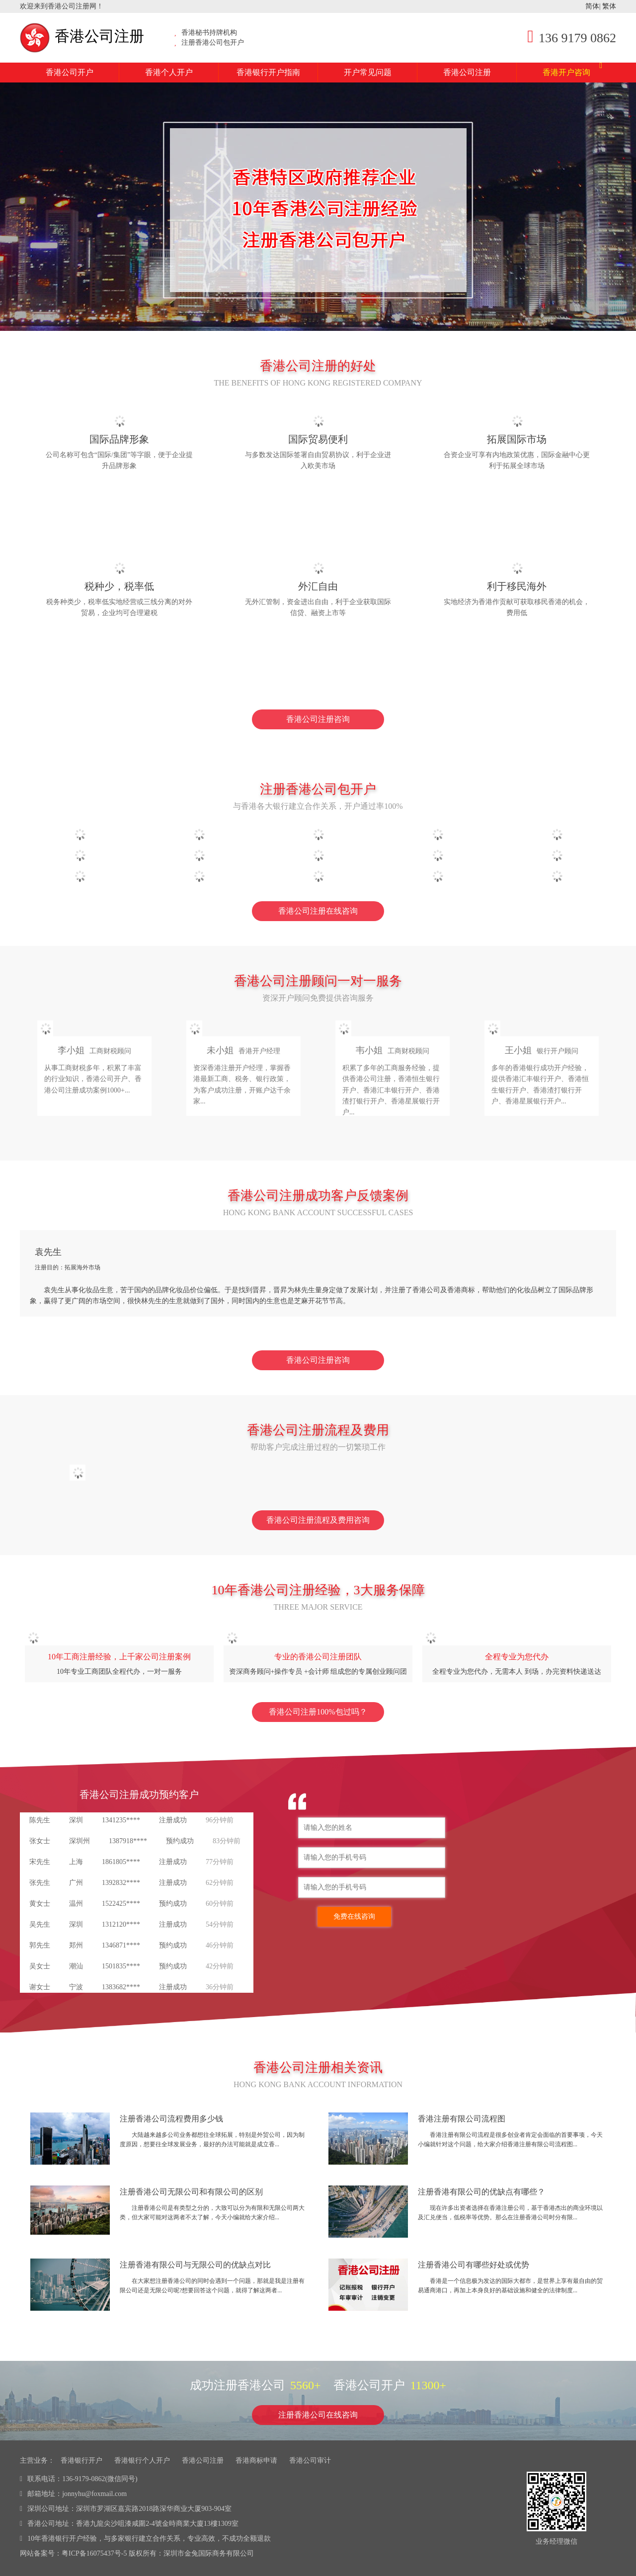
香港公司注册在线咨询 (318, 911)
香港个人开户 (169, 72)
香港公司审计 (310, 2460)
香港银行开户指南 (268, 72)
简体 (592, 6)
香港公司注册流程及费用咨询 (318, 1520)
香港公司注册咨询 (318, 719)
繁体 (609, 6)
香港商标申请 (256, 2460)
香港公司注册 (82, 36)
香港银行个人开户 (142, 2460)
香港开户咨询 (572, 70)
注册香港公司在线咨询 (318, 2415)
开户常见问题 (368, 72)
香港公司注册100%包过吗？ (318, 1712)
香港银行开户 (81, 2460)
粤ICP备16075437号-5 (94, 2553)
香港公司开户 (69, 72)
